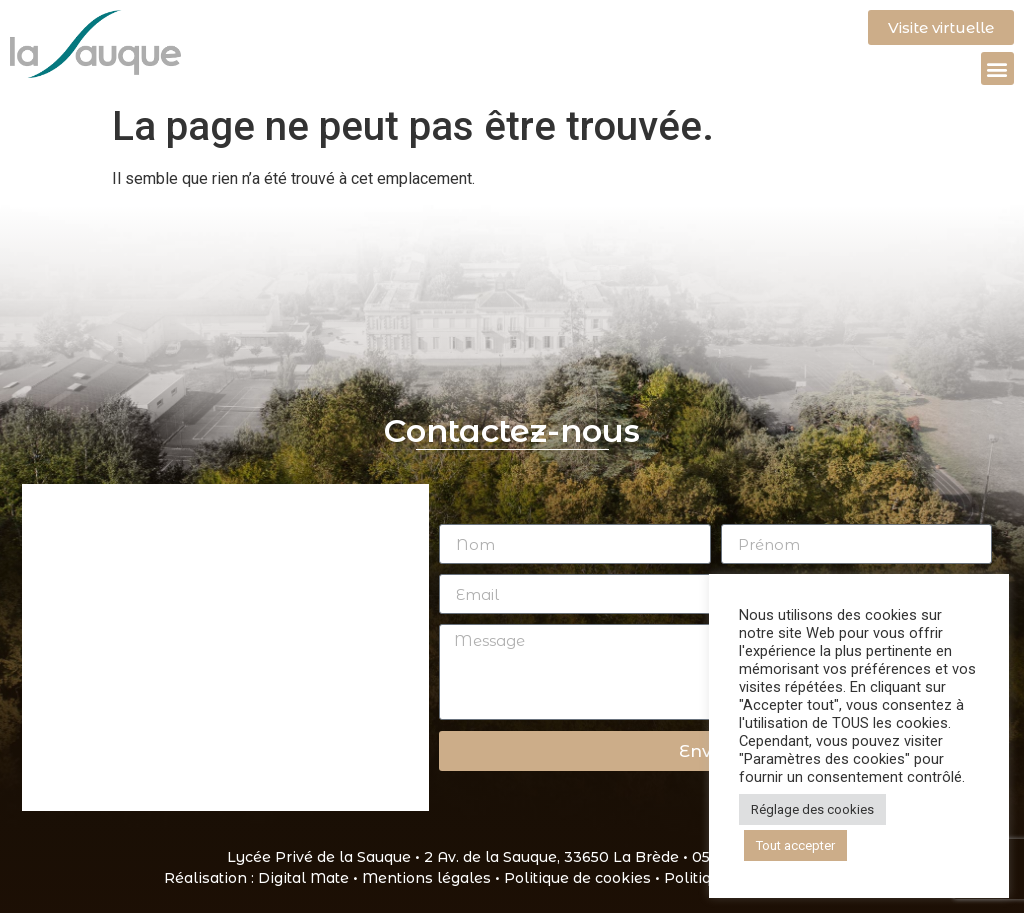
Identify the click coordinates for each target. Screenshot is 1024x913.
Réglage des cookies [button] (812, 809)
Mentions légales (426, 878)
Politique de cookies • (584, 878)
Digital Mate (303, 878)
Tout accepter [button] (795, 845)
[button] (997, 68)
